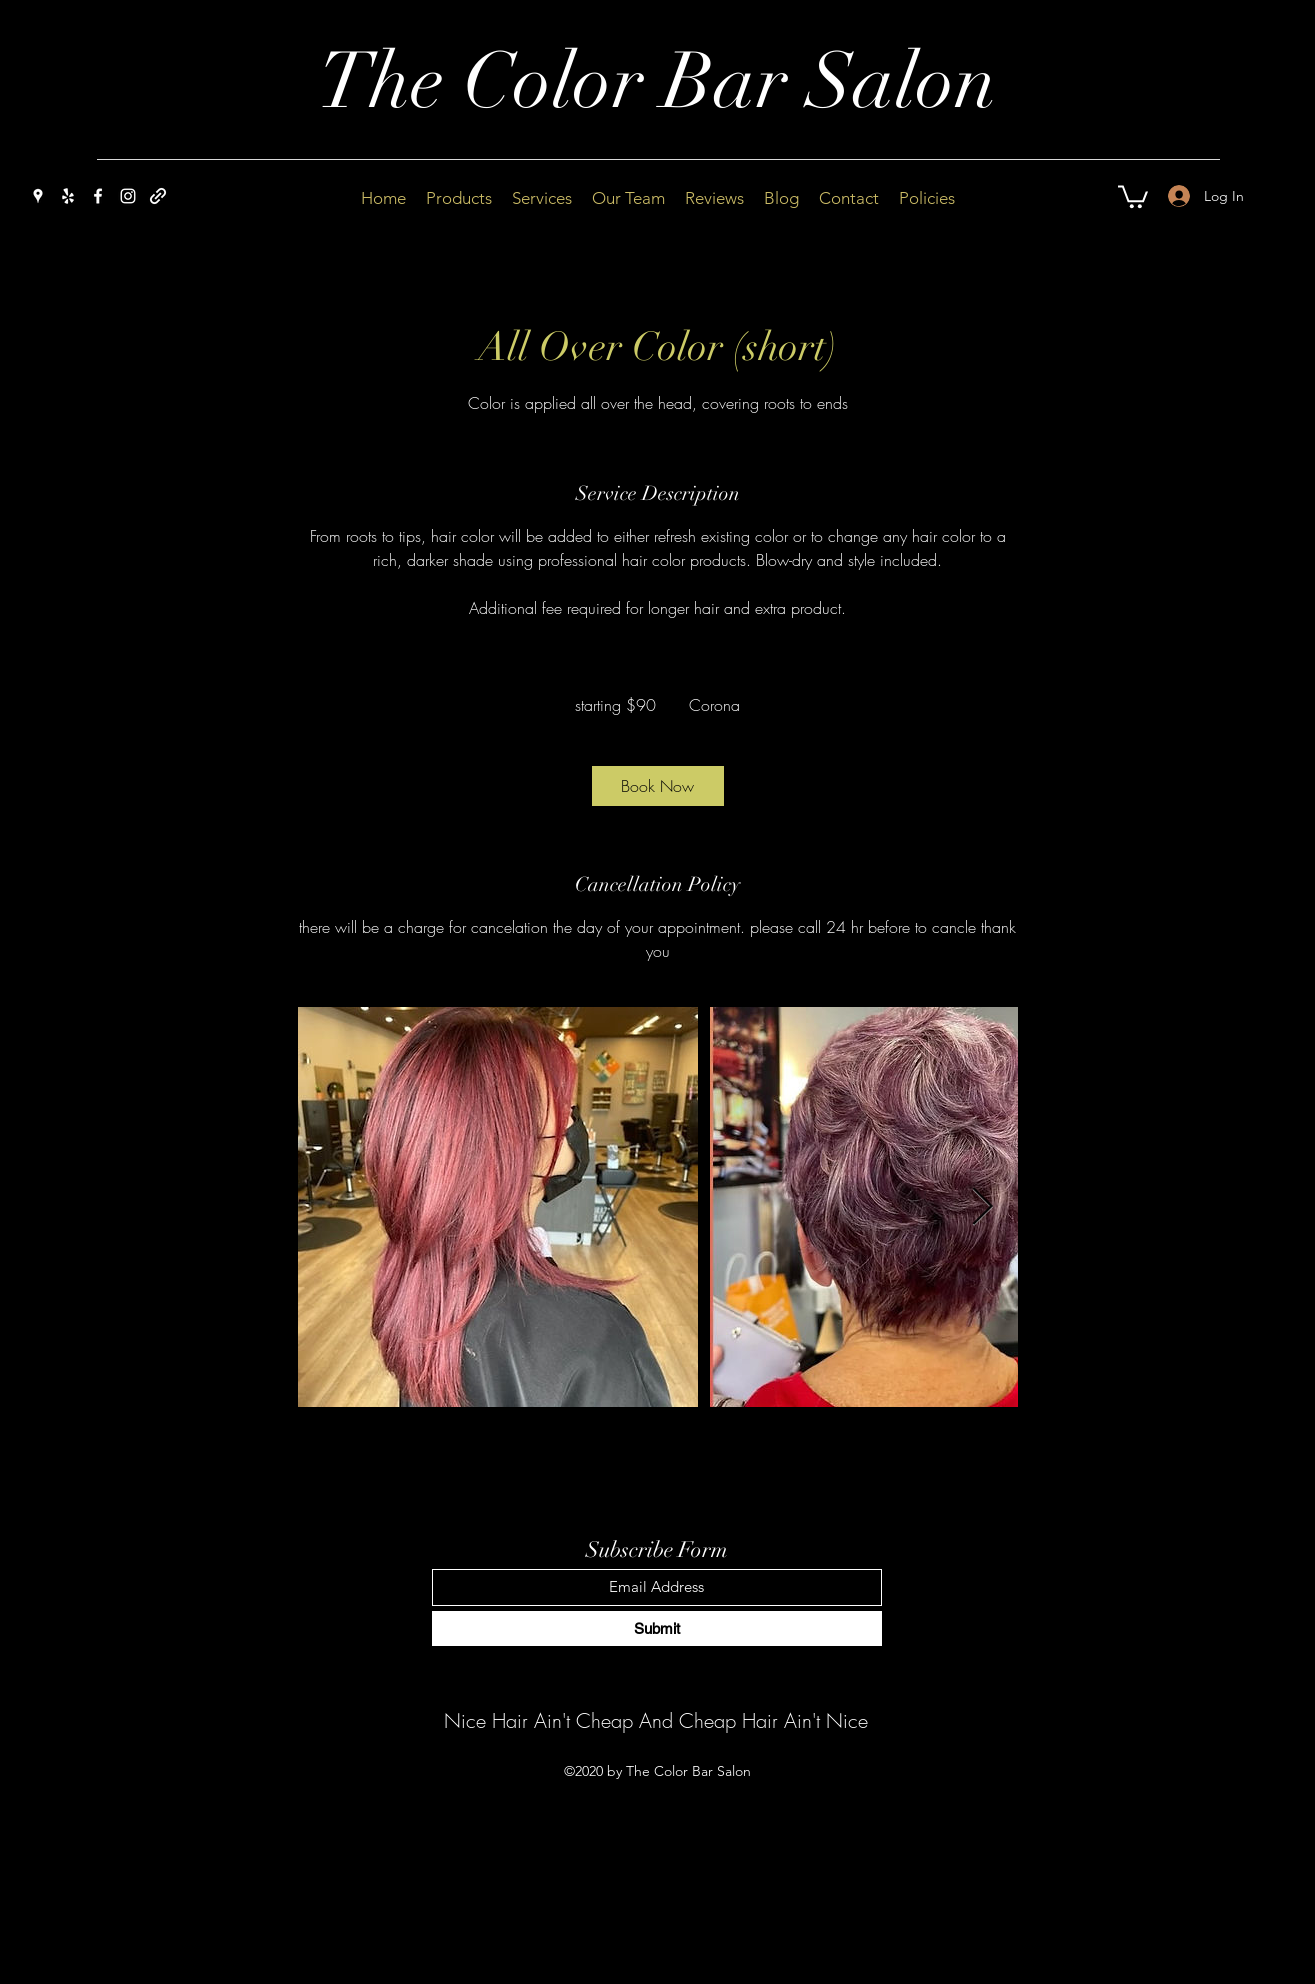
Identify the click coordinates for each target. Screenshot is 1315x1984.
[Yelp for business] (68, 196)
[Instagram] (128, 196)
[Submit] (657, 1628)
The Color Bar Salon (657, 82)
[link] (658, 786)
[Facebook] (98, 196)
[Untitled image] (498, 1207)
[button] (1133, 195)
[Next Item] (983, 1207)
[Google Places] (38, 196)
